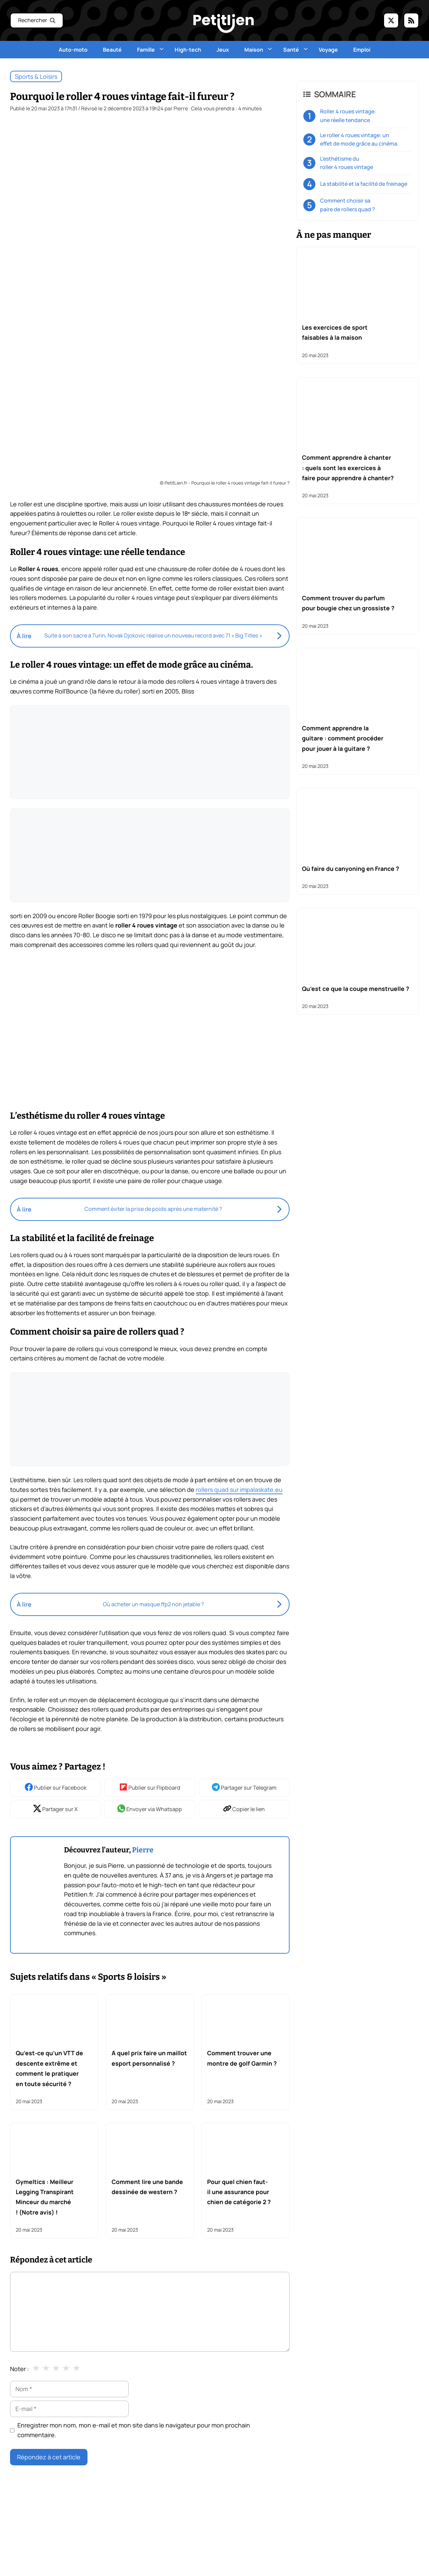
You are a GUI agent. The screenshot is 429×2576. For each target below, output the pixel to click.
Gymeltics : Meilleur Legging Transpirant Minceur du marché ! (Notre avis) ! (45, 2197)
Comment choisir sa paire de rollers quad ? (348, 205)
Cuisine (383, 2553)
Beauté (112, 49)
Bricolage (354, 2553)
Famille (152, 49)
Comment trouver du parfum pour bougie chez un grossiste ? (348, 603)
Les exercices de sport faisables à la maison (335, 332)
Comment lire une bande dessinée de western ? (147, 2187)
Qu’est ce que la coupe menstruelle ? (355, 989)
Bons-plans (320, 2553)
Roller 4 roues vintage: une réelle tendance (348, 116)
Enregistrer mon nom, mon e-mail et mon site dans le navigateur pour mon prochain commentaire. (133, 2430)
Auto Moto (318, 2541)
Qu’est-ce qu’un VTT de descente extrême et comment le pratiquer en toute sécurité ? (49, 2068)
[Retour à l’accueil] (223, 23)
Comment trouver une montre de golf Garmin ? (242, 2058)
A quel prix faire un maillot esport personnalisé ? (149, 2058)
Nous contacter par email (42, 2541)
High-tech (188, 49)
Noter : (19, 2369)
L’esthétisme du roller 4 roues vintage (346, 163)
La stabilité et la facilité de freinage (363, 183)
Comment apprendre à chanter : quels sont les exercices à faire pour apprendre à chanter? (348, 467)
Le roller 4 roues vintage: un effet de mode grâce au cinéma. (359, 139)
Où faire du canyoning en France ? (350, 868)
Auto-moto (73, 49)
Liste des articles (30, 2560)
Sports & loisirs (36, 76)
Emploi (361, 49)
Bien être (377, 2541)
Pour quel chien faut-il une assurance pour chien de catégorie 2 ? (239, 2192)
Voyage (328, 49)
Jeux (223, 49)
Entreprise (318, 2565)
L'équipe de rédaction (37, 2550)
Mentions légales (31, 2570)
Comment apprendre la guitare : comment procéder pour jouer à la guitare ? (342, 738)
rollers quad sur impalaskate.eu (239, 1490)
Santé (297, 49)
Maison (259, 49)
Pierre (143, 1850)
